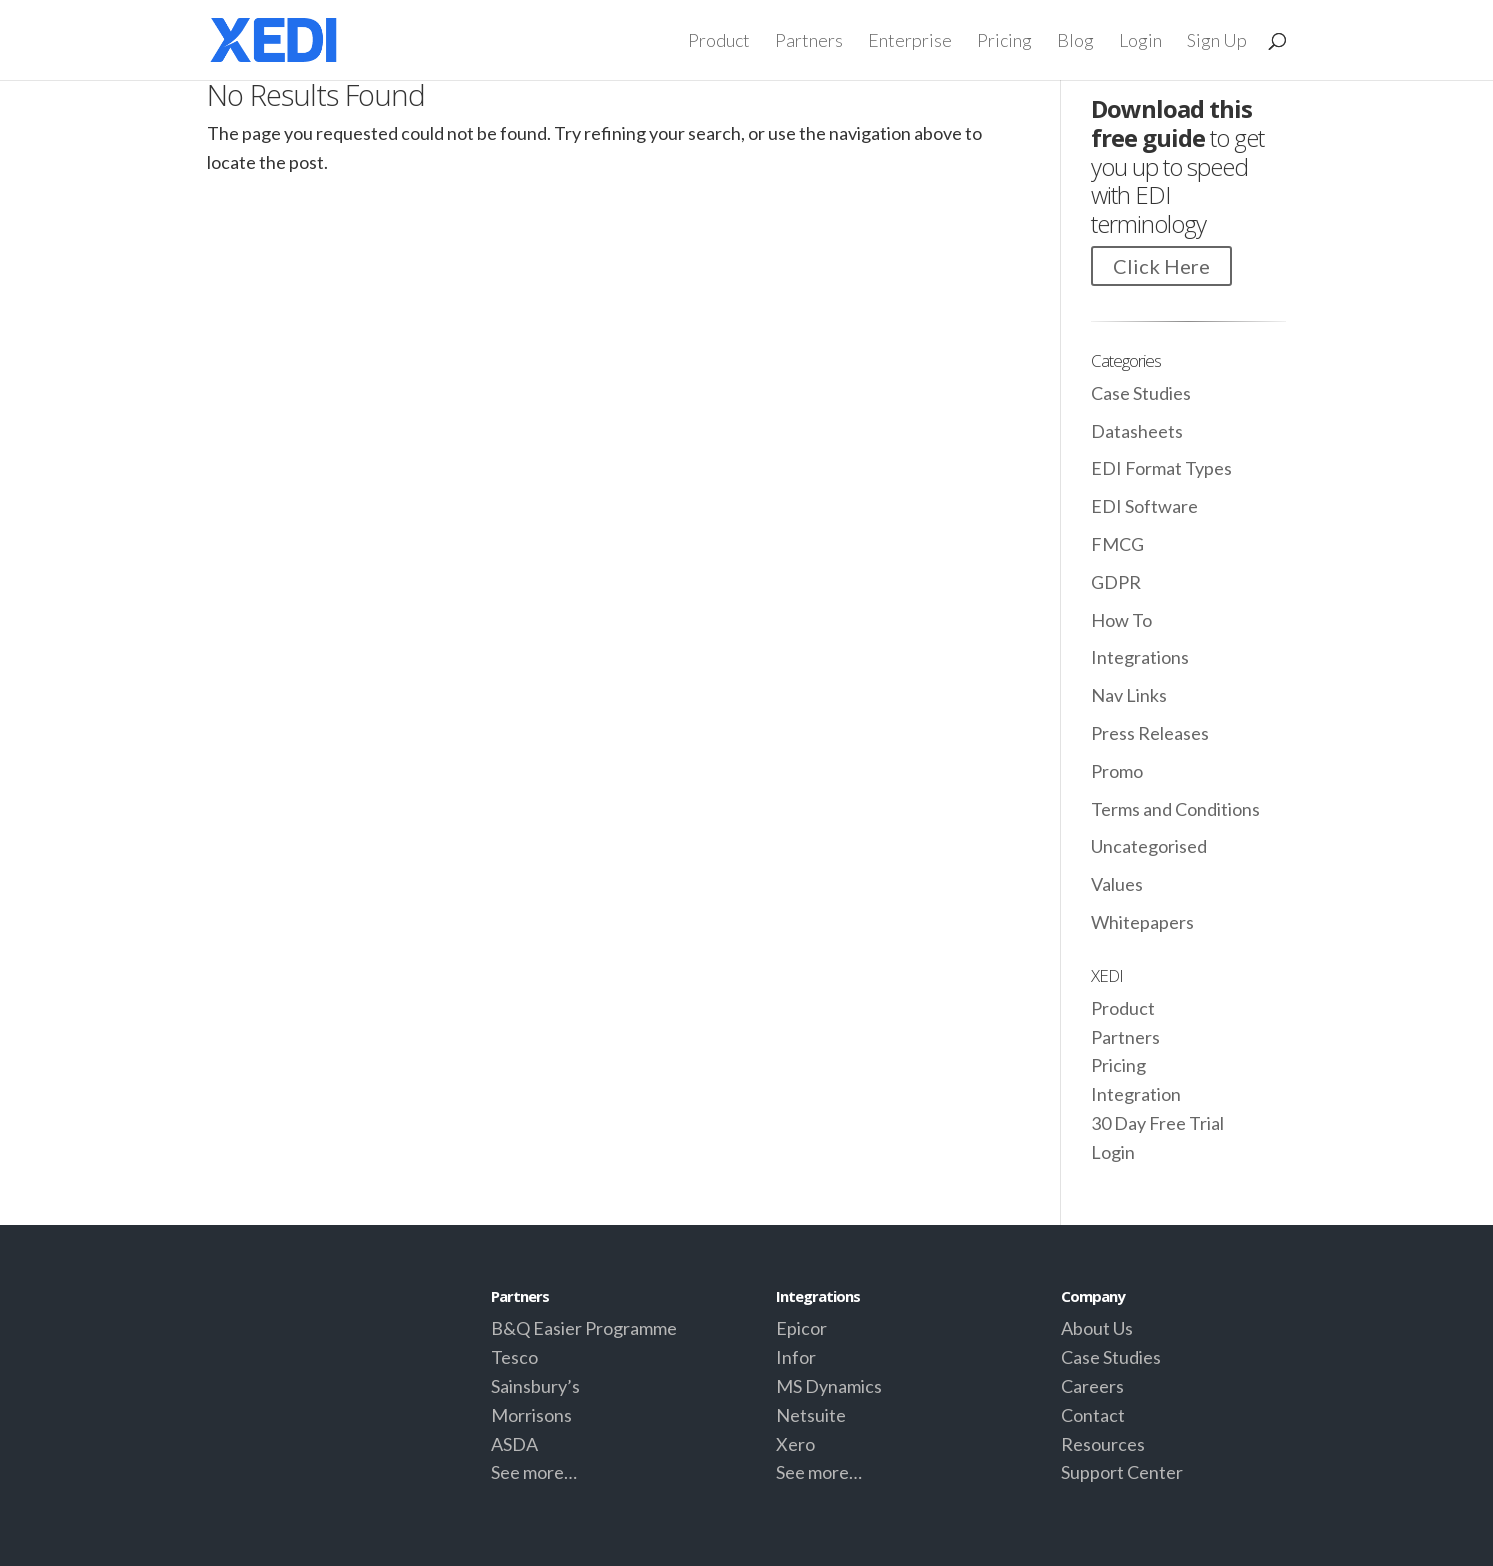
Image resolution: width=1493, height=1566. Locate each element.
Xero (795, 1444)
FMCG (1117, 544)
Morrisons (531, 1415)
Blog (1075, 42)
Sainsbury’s (535, 1386)
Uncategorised (1149, 846)
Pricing (1004, 42)
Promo (1117, 771)
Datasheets (1137, 431)
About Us (1097, 1328)
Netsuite (811, 1415)
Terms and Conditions (1175, 809)
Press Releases (1150, 733)
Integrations (1140, 657)
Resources (1103, 1444)
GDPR (1116, 582)
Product (719, 42)
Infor (796, 1357)
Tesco (514, 1357)
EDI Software (1144, 506)
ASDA (514, 1444)
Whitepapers (1142, 922)
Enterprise (910, 42)
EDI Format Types (1161, 468)
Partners (809, 42)
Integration (1136, 1094)
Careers (1092, 1386)
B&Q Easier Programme (584, 1328)
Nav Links (1129, 695)
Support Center (1122, 1472)
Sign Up (1217, 42)
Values (1117, 884)
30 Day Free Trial (1157, 1123)
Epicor (801, 1328)
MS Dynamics (829, 1386)
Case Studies (1141, 393)
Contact (1093, 1415)
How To (1121, 620)
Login (1140, 42)
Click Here (1161, 266)
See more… (534, 1472)
